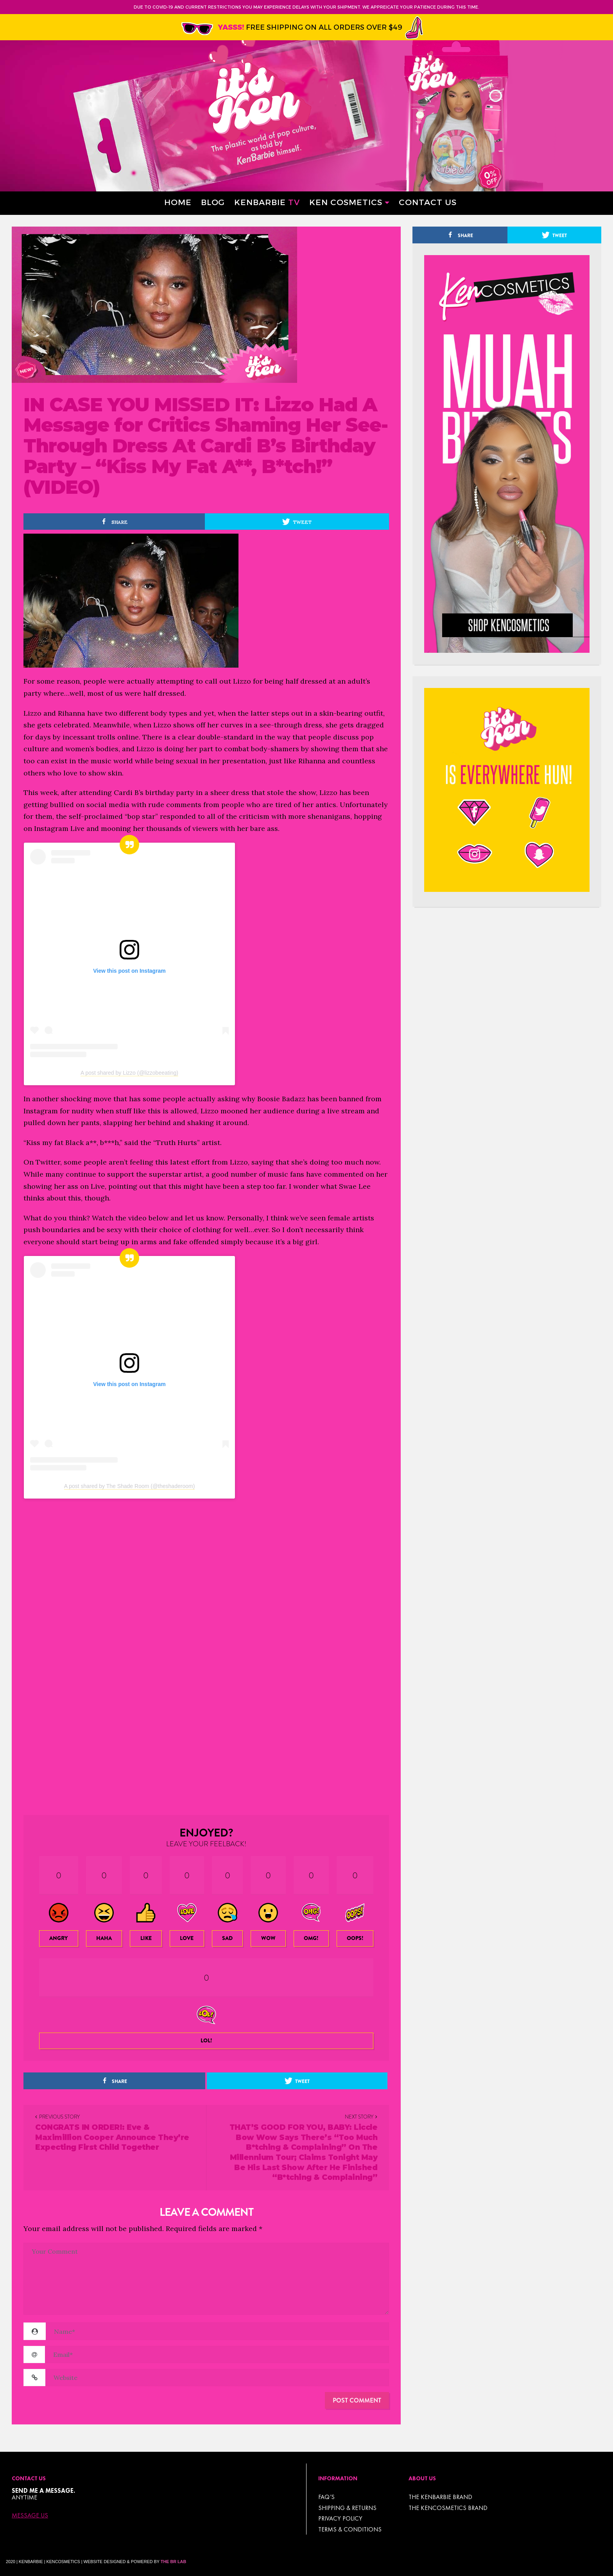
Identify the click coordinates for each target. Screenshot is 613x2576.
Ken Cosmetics (345, 202)
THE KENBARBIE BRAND (440, 2497)
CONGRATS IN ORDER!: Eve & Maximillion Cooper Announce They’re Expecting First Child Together (112, 2137)
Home (178, 202)
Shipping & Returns (347, 2508)
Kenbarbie (267, 202)
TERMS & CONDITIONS (350, 2529)
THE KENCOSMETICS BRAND (448, 2508)
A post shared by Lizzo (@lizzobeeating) (129, 1073)
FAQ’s (326, 2497)
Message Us (30, 2515)
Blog (213, 202)
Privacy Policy (340, 2518)
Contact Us (428, 202)
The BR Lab (173, 2561)
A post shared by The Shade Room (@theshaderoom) (129, 1486)
